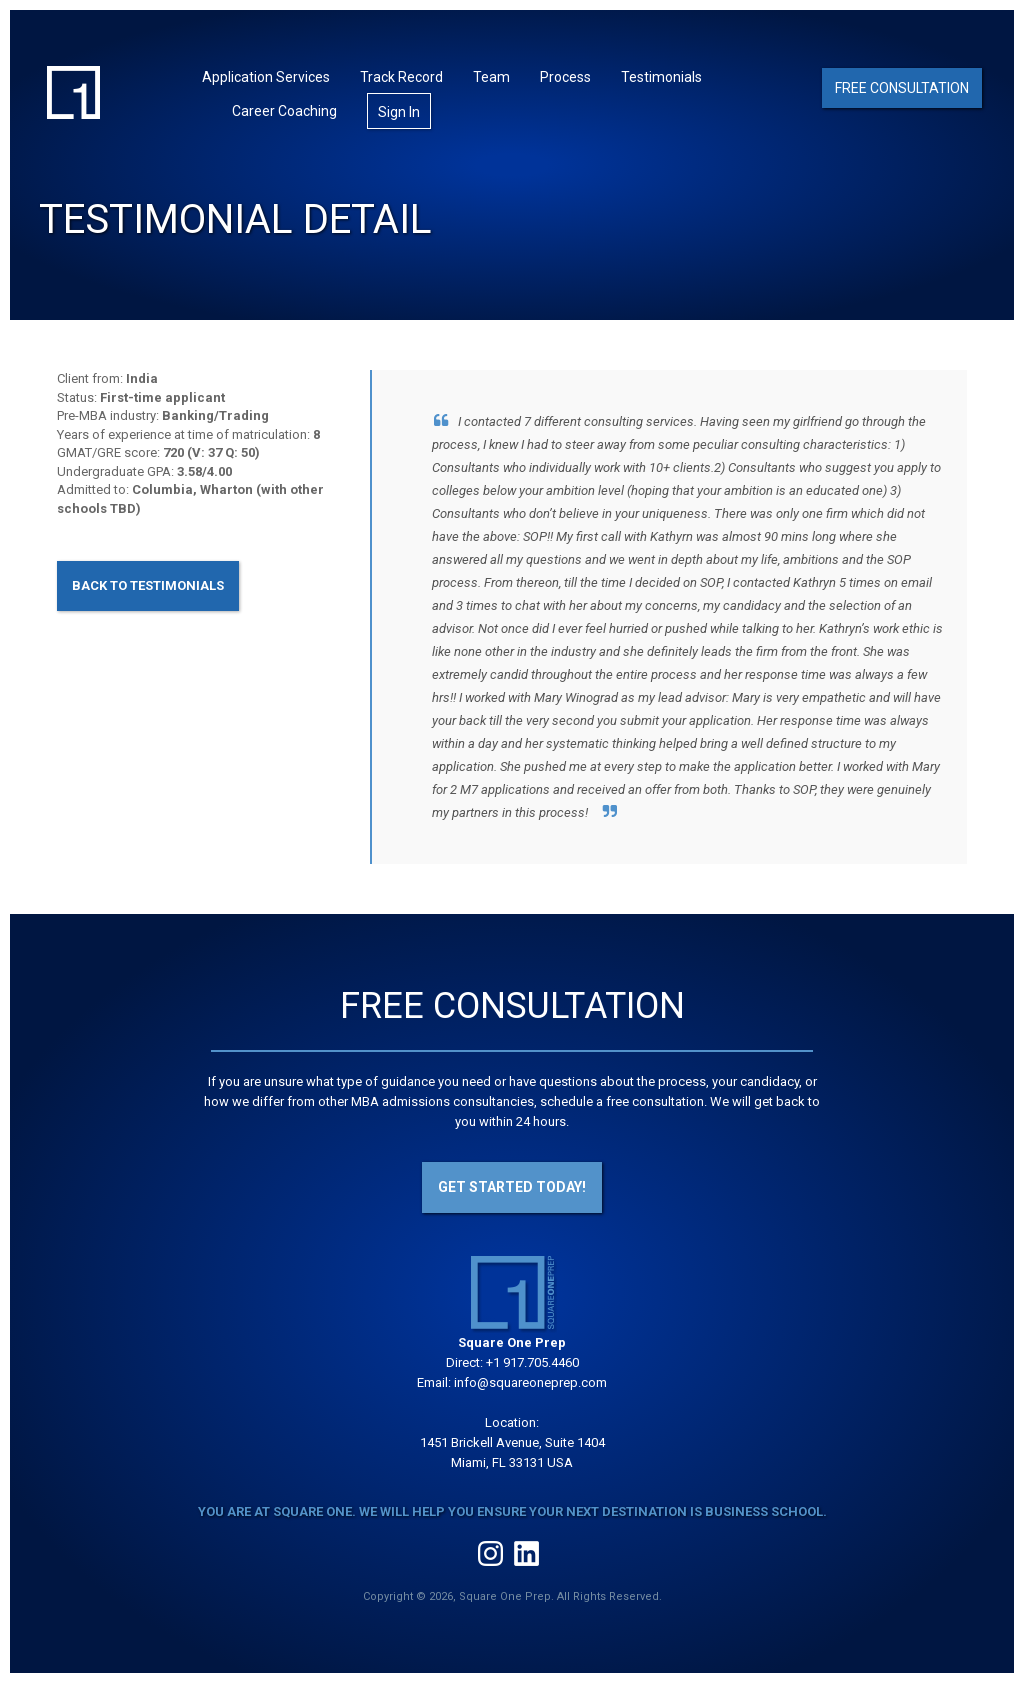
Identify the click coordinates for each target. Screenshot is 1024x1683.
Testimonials (661, 77)
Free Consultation (902, 88)
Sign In (399, 112)
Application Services (266, 77)
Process (565, 77)
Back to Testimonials (148, 585)
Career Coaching (284, 111)
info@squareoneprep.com (530, 1382)
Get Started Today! (512, 1187)
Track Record (401, 77)
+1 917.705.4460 (532, 1362)
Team (491, 77)
